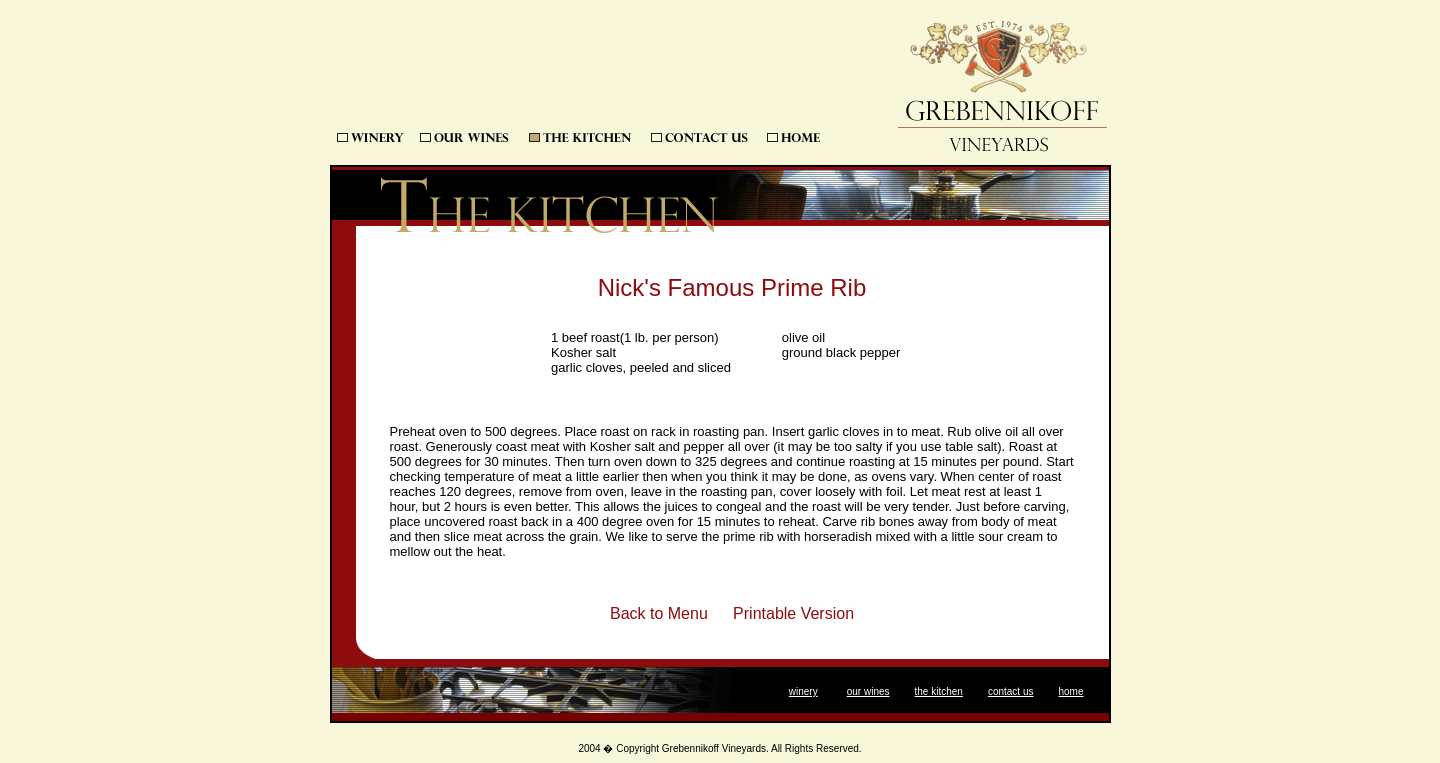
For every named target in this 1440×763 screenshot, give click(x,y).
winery (803, 691)
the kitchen (939, 691)
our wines (868, 691)
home (1070, 691)
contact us (1011, 691)
